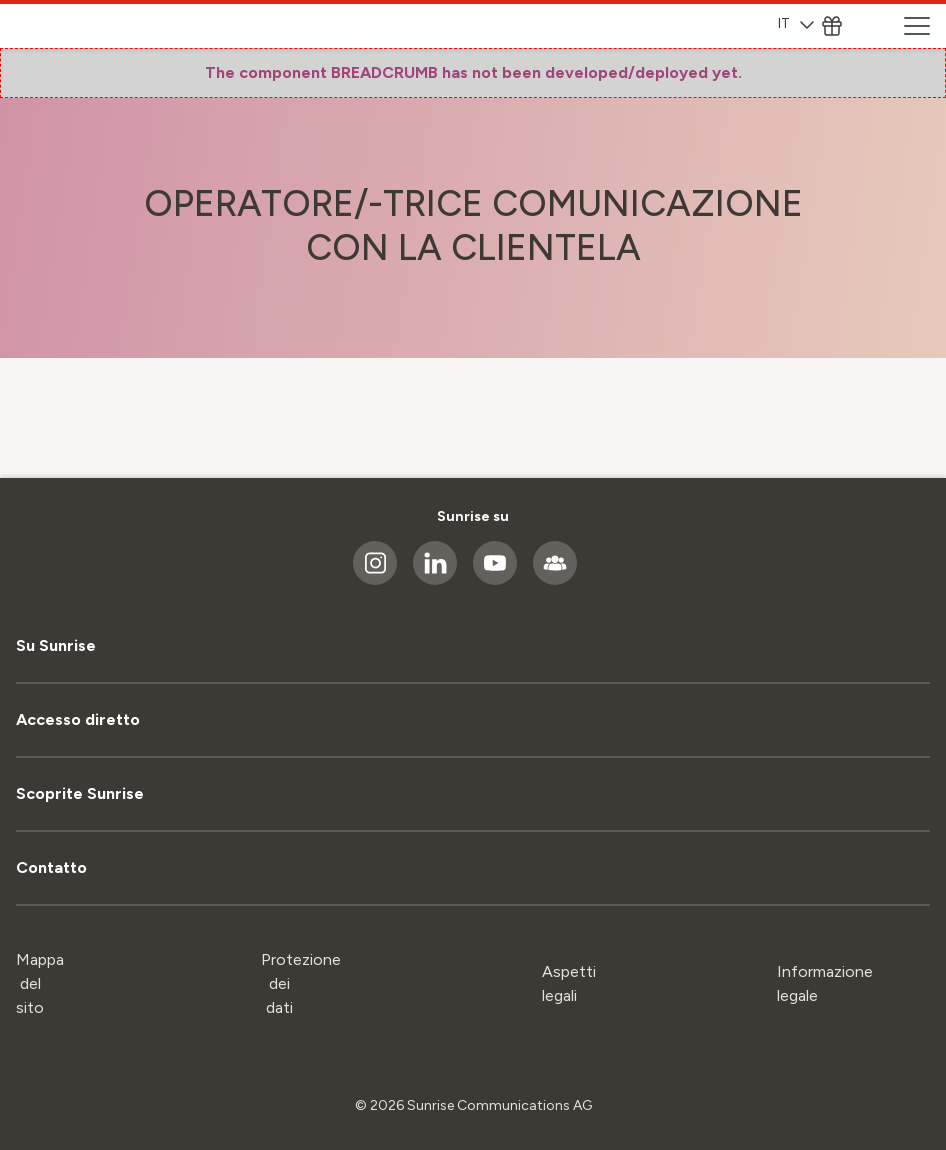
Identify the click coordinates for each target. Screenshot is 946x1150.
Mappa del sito (40, 983)
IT (796, 23)
